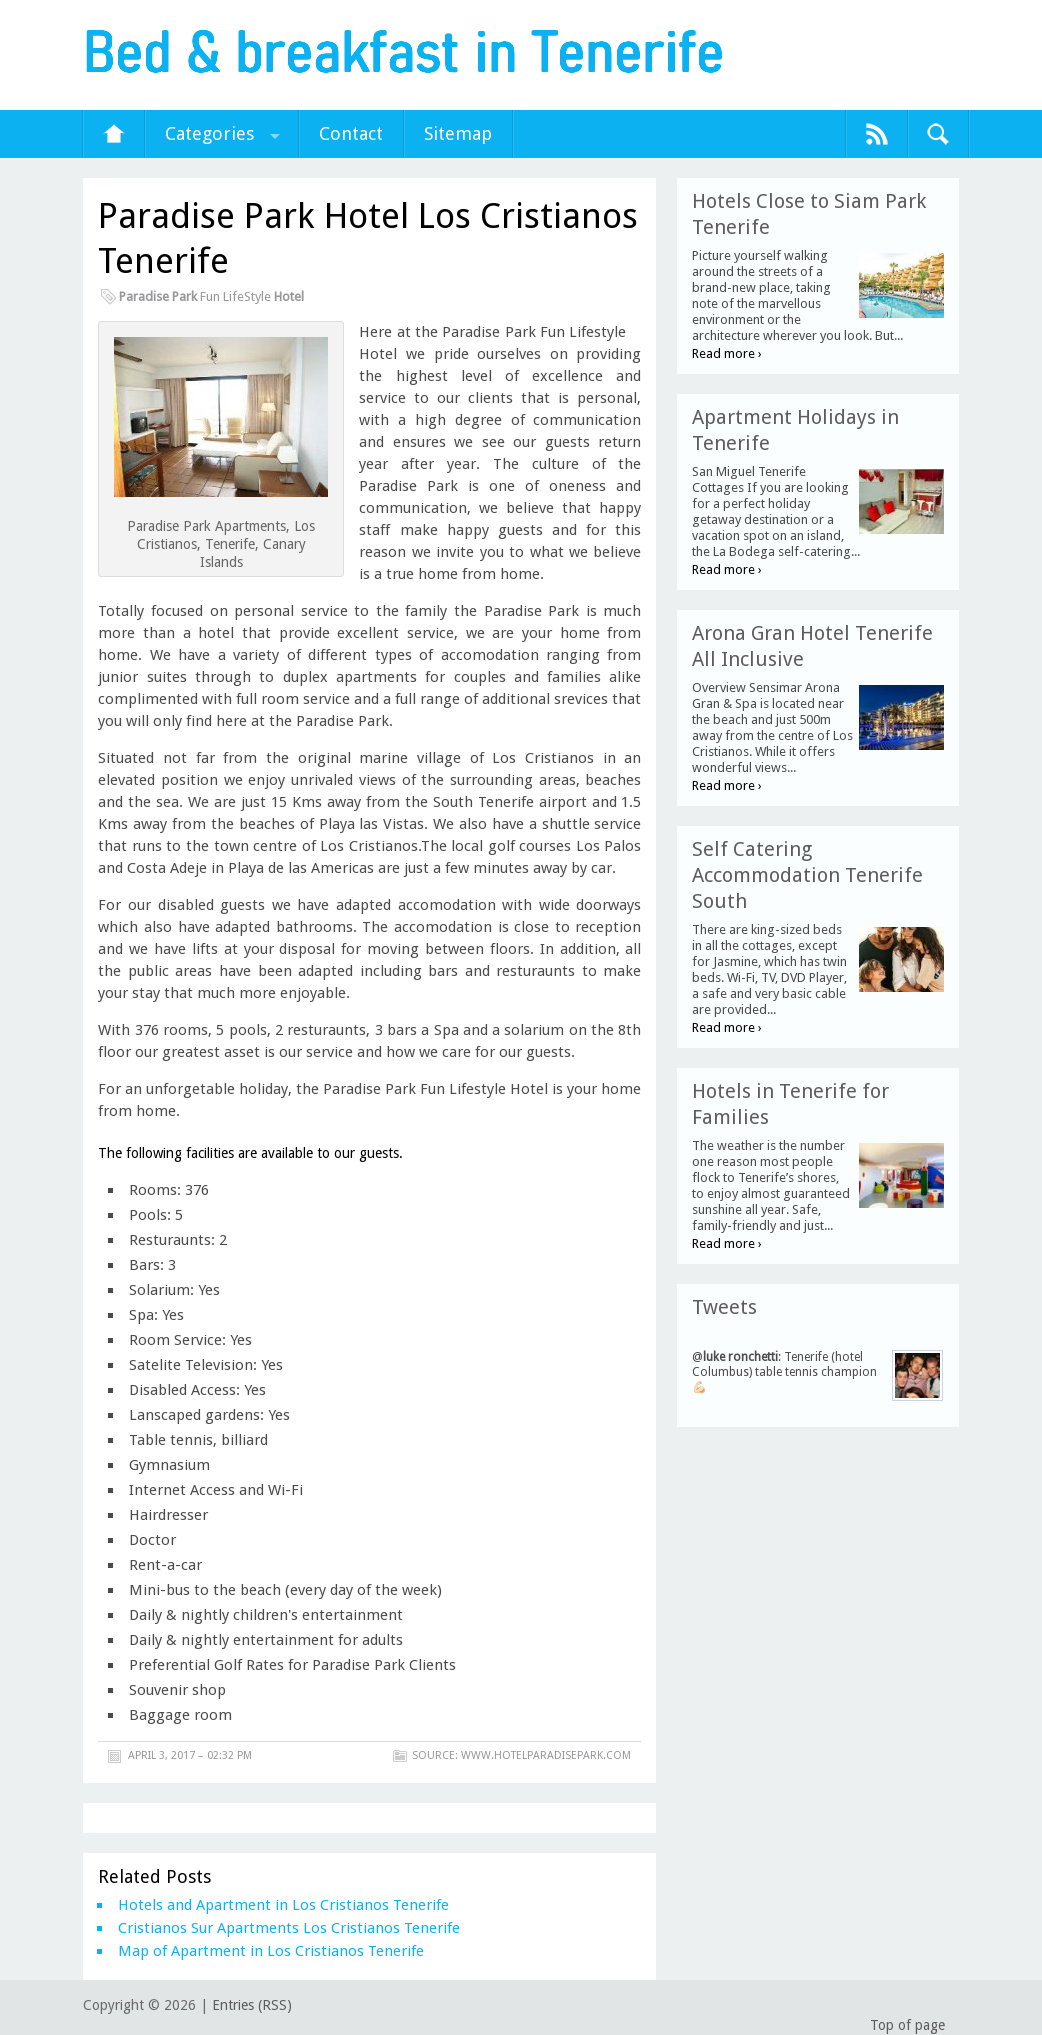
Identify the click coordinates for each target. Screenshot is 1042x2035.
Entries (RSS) (252, 2005)
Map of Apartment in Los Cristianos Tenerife (271, 1951)
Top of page (907, 2025)
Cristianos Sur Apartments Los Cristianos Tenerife (289, 1928)
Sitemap (458, 133)
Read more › (727, 353)
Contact (351, 133)
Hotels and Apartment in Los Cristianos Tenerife (283, 1905)
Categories (209, 133)
